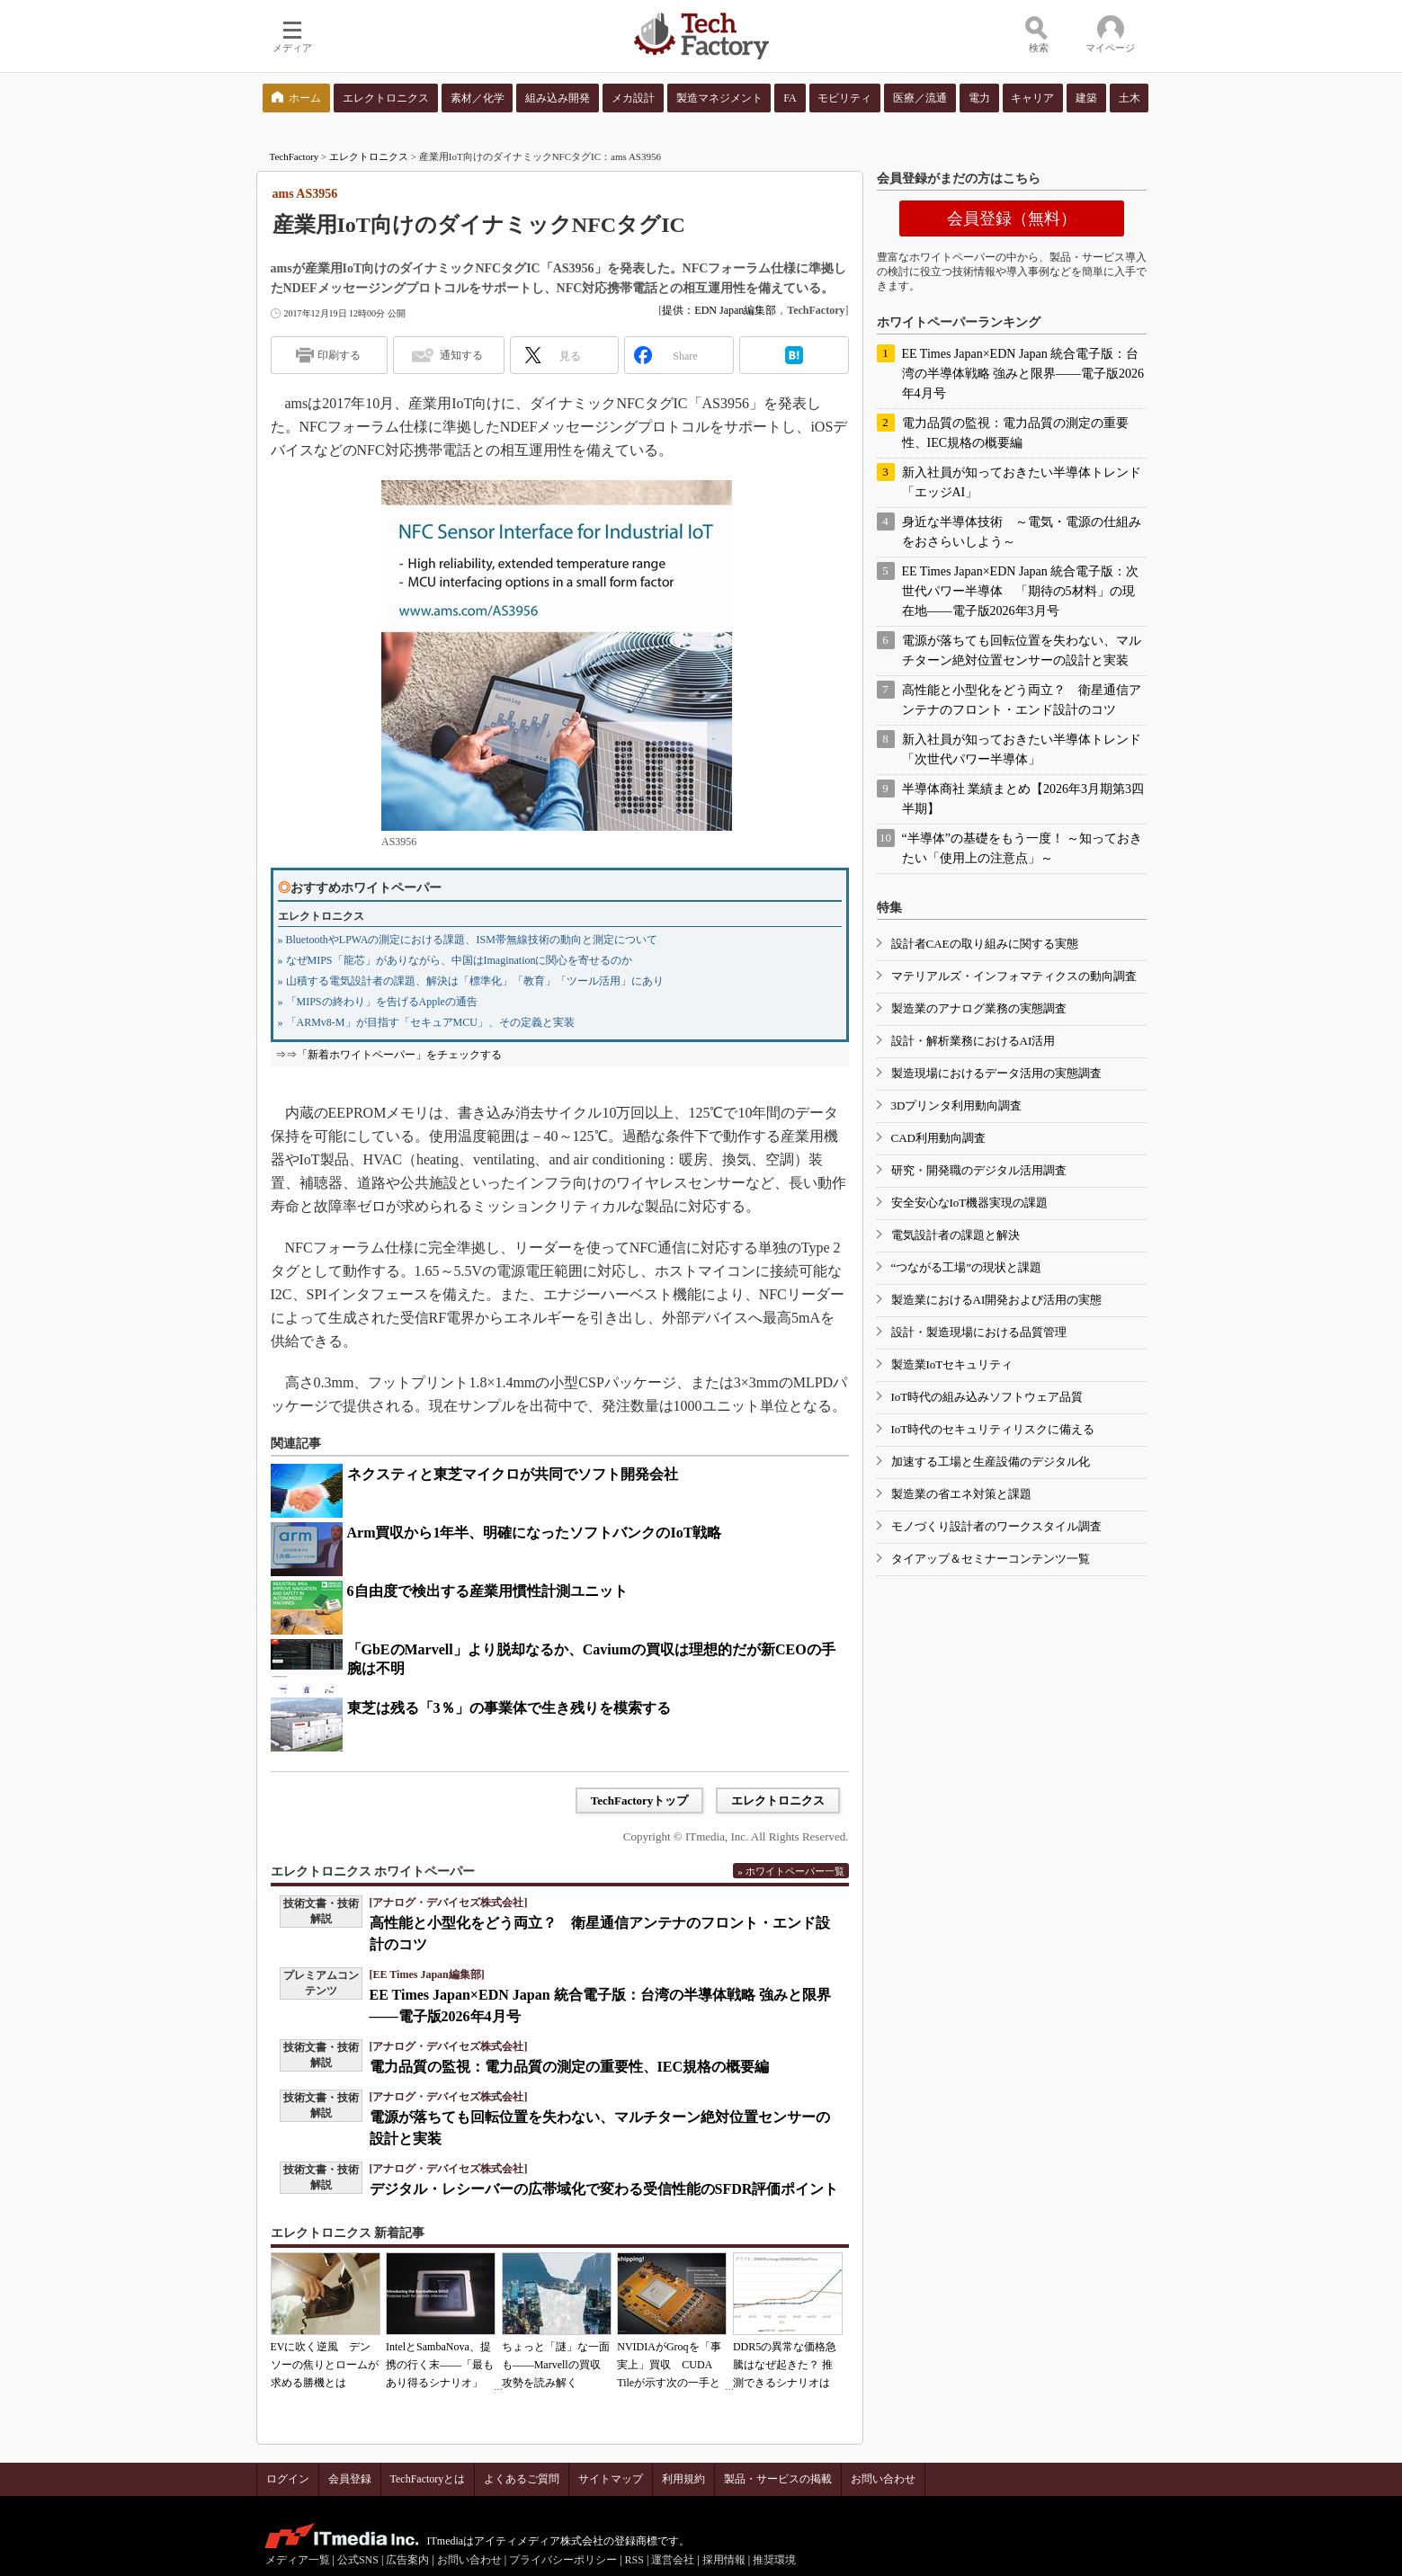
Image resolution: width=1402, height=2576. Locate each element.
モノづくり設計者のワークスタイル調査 (996, 1526)
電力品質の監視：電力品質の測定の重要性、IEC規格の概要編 (569, 2066)
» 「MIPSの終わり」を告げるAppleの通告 (378, 1001)
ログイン (287, 2479)
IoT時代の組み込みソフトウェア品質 (987, 1397)
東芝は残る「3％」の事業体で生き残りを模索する (509, 1708)
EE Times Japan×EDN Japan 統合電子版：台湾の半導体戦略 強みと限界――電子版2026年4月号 (1023, 373)
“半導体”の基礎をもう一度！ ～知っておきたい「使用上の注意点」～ (1022, 848)
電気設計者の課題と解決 (955, 1235)
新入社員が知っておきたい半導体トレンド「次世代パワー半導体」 (1021, 749)
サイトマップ (610, 2479)
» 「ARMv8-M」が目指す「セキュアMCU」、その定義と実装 (426, 1022)
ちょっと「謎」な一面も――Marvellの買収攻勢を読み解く (556, 2364)
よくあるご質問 (521, 2479)
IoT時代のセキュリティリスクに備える (993, 1429)
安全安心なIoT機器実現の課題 (970, 1202)
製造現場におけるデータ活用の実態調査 (996, 1073)
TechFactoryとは (428, 2479)
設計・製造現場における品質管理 (979, 1332)
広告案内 (407, 2560)
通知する (461, 355)
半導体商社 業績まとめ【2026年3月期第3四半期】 (1023, 799)
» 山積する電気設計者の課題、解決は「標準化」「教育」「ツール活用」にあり (471, 981)
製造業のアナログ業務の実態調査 (979, 1008)
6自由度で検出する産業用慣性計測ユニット (487, 1591)
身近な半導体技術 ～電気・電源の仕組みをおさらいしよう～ (1021, 531)
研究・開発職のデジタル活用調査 (979, 1170)
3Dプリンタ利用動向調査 (956, 1105)
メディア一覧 (297, 2560)
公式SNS (358, 2560)
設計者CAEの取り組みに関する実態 (984, 943)
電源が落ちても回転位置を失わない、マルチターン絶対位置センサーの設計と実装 (1021, 650)
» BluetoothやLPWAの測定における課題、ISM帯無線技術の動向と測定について (467, 939)
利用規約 (683, 2479)
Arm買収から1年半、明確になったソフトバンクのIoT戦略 (534, 1532)
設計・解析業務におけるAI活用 (973, 1040)
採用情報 (724, 2560)
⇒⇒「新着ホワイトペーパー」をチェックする (388, 1054)
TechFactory (294, 156)
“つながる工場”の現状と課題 (966, 1267)
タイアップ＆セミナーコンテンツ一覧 (990, 1558)
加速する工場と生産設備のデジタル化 (990, 1461)
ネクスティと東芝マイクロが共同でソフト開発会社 (512, 1474)
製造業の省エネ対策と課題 (961, 1494)
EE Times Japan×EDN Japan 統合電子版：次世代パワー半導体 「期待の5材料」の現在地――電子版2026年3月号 (1020, 591)
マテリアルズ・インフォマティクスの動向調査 (1014, 976)
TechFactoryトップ (640, 1800)
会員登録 (349, 2479)
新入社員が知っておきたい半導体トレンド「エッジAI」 (1021, 482)
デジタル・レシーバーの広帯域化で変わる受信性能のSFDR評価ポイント (604, 2189)
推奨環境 (774, 2560)
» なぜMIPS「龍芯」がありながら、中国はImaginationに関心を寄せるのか (455, 960)
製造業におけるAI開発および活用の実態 (997, 1299)
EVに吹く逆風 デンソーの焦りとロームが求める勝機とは (325, 2364)
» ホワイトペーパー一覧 (790, 1871)
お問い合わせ (883, 2479)
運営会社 (672, 2560)
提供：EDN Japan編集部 (719, 310)
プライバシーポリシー (563, 2560)
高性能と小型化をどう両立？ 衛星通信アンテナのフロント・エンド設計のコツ (1021, 700)
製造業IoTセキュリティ (952, 1364)
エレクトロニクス (368, 156)
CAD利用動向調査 (938, 1138)
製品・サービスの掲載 (778, 2479)
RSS (634, 2560)
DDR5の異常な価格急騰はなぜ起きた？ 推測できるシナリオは (784, 2364)
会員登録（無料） (1011, 218)
